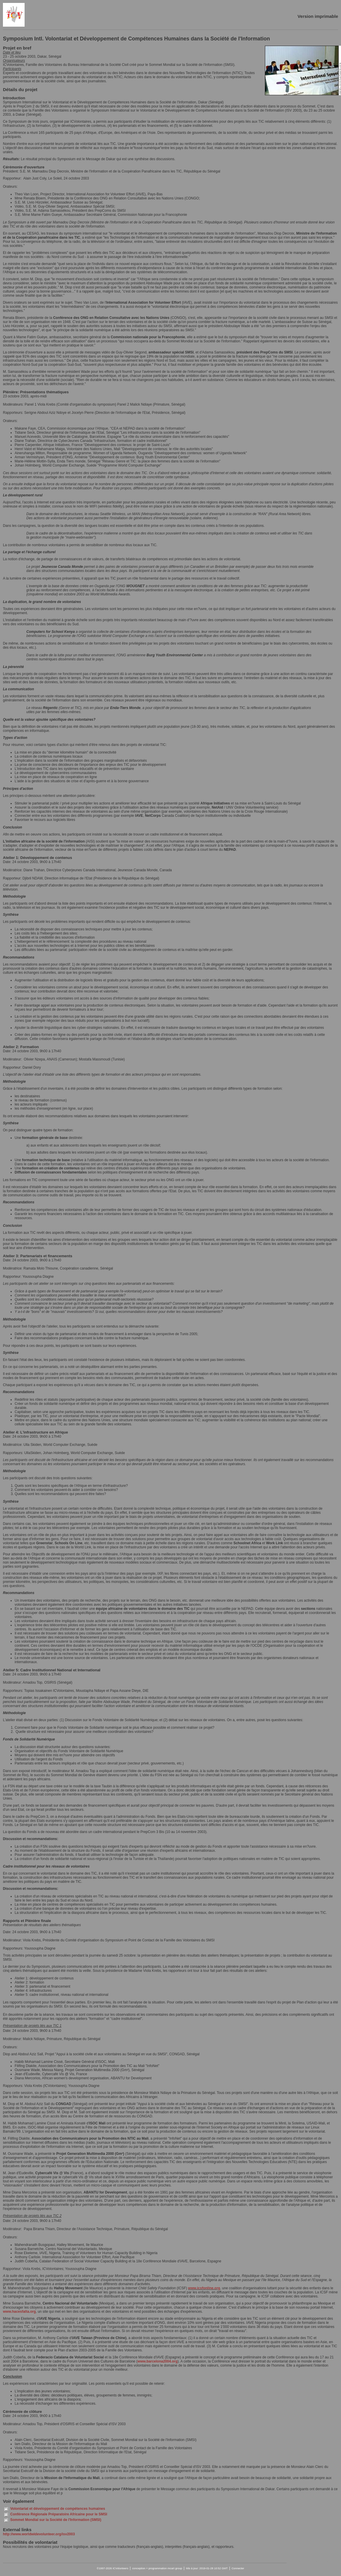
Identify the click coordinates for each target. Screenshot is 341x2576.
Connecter (238, 2568)
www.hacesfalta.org (19, 2311)
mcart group (175, 2568)
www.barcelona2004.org (158, 2361)
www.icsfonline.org (204, 2288)
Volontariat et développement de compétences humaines (57, 2509)
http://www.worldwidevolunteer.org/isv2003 (39, 2534)
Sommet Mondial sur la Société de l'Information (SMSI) (55, 2520)
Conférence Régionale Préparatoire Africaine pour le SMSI (58, 2514)
